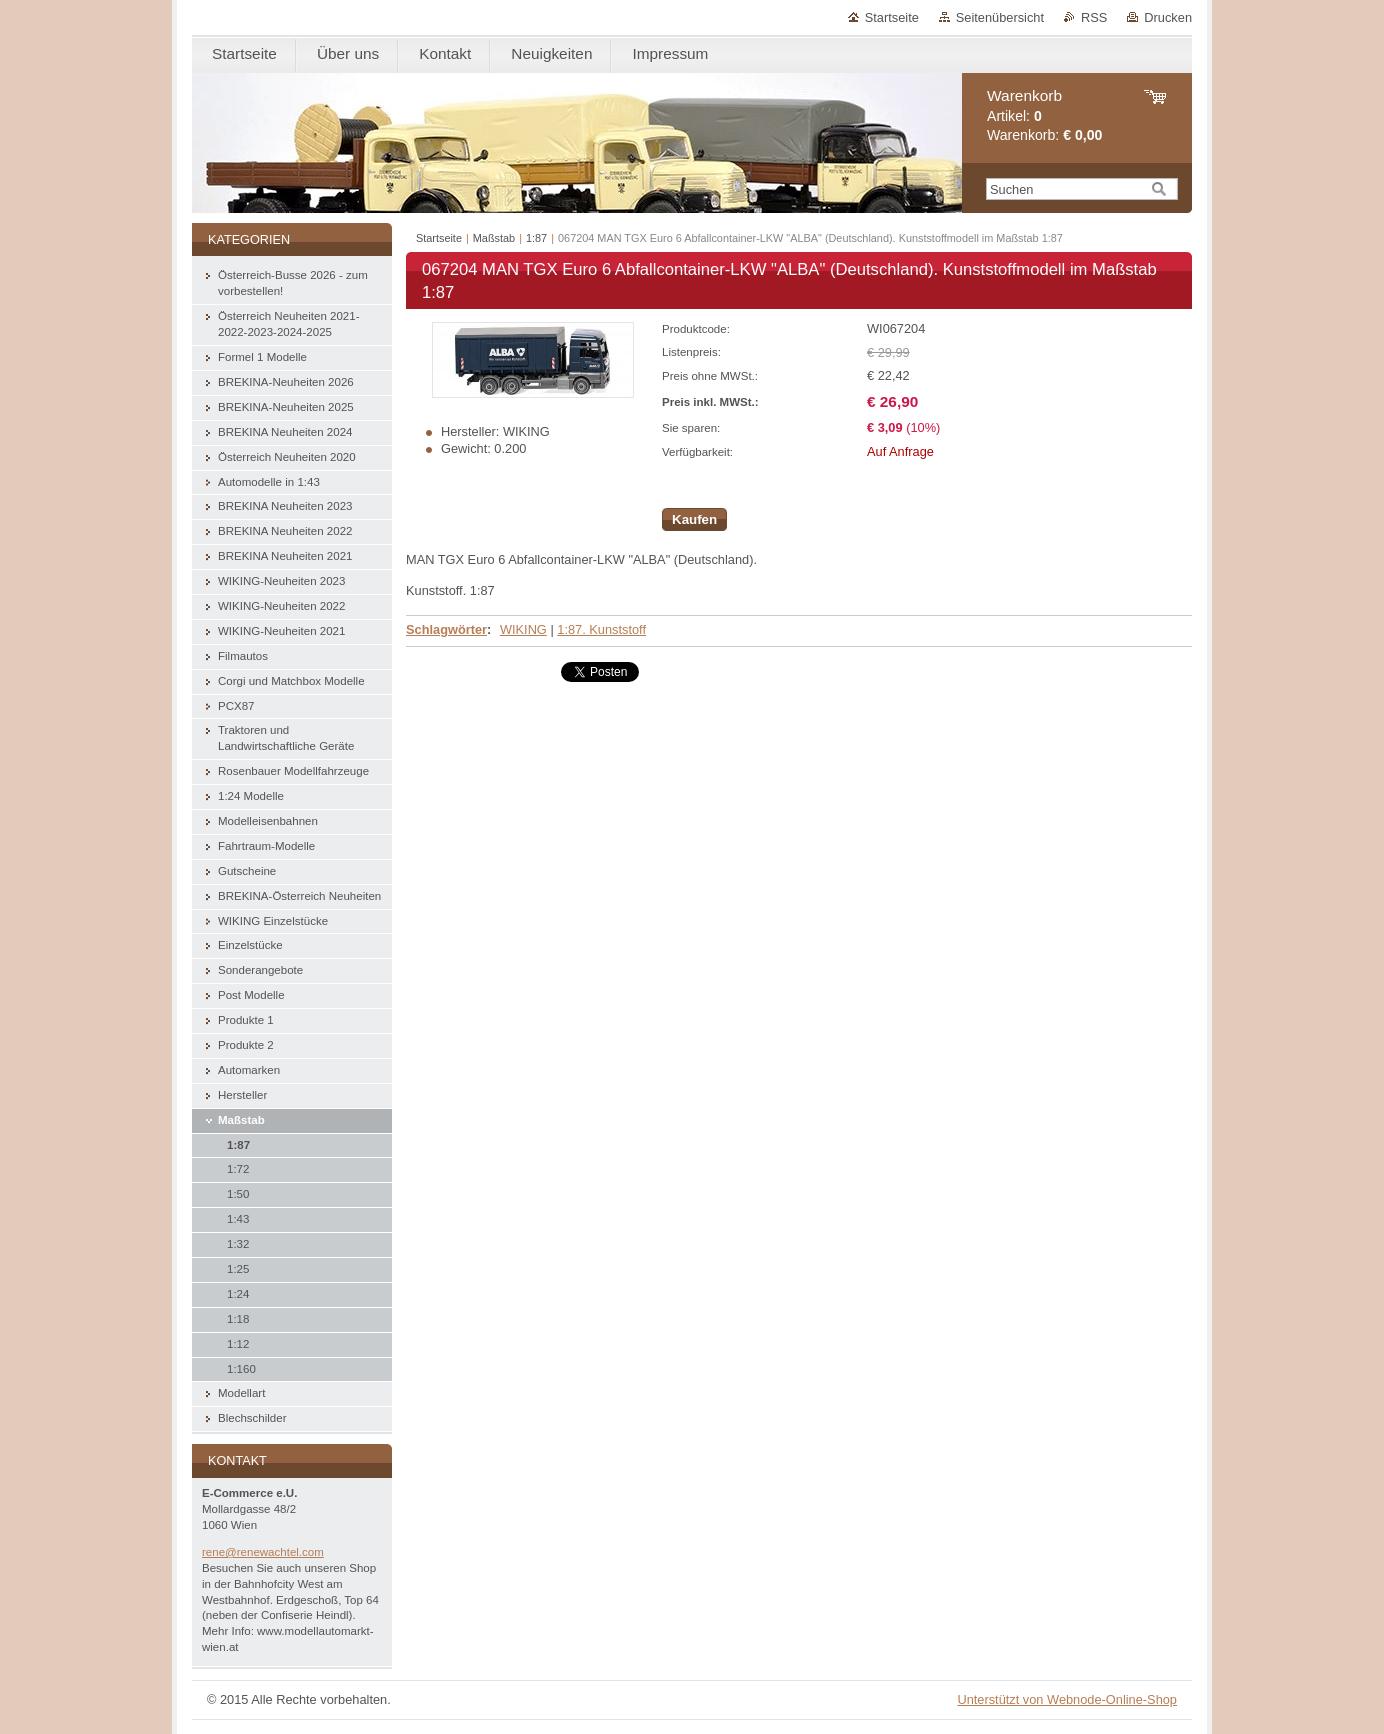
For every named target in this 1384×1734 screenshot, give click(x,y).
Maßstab (494, 238)
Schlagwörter (446, 629)
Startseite (892, 17)
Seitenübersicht (1000, 17)
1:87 (536, 238)
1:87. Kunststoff (601, 629)
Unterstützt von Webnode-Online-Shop (1067, 1699)
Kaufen (694, 519)
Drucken (1168, 17)
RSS (1094, 17)
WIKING (523, 629)
